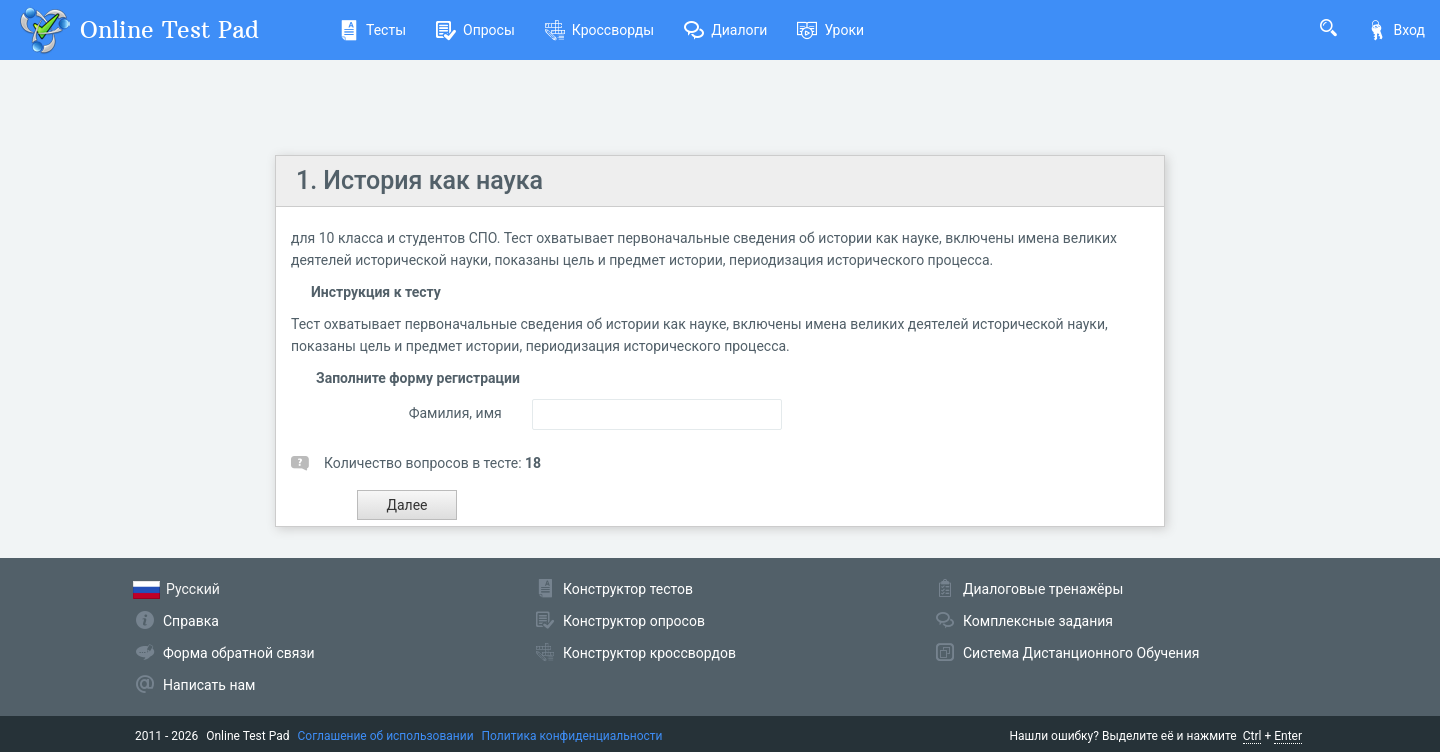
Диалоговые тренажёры (1043, 589)
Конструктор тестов (628, 589)
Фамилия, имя (455, 413)
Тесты (372, 30)
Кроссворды (599, 30)
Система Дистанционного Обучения (1081, 653)
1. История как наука (419, 180)
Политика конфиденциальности (572, 736)
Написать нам (209, 685)
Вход (1396, 30)
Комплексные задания (1038, 621)
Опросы (475, 30)
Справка (191, 621)
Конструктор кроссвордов (649, 653)
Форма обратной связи (239, 653)
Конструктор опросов (634, 621)
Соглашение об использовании (386, 736)
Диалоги (725, 30)
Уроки (830, 30)
